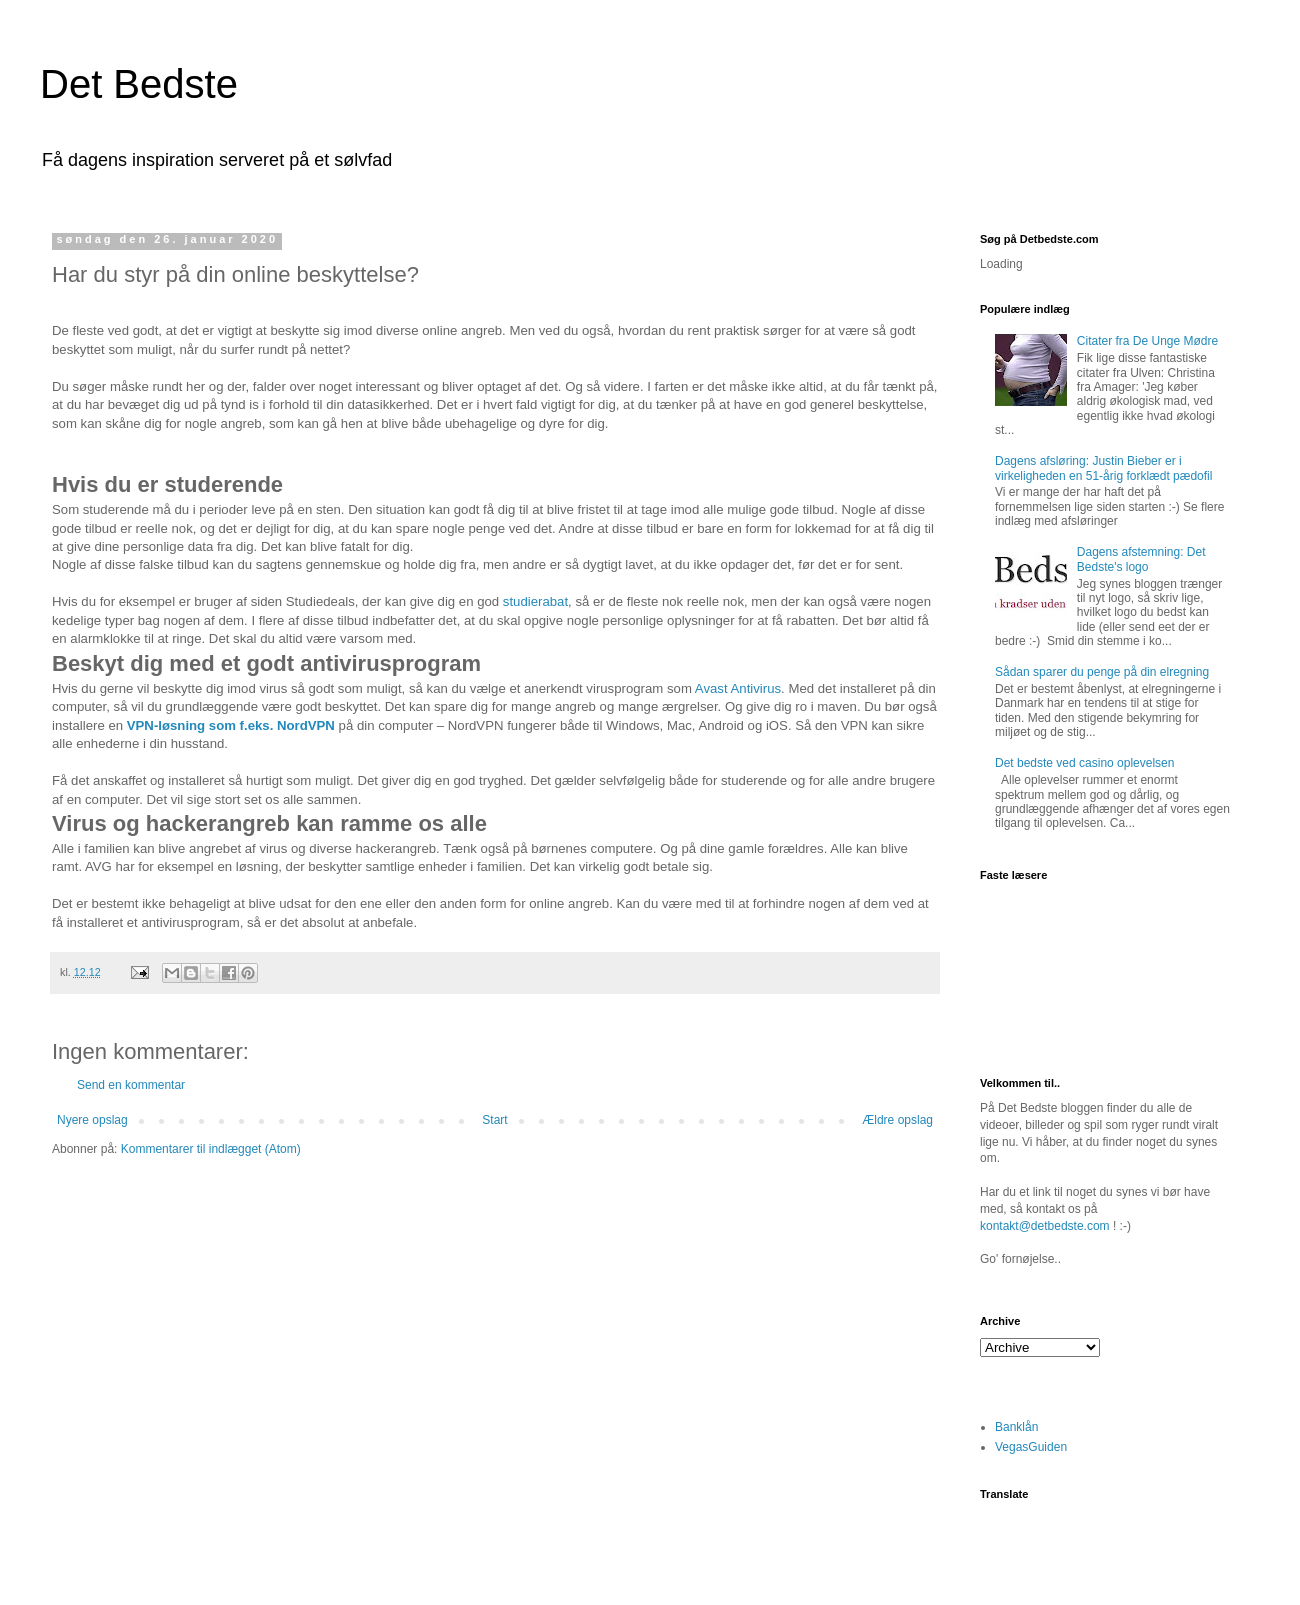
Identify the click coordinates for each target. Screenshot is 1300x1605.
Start (494, 1120)
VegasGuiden (1031, 1447)
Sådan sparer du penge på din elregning (1102, 672)
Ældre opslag (897, 1120)
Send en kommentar (131, 1085)
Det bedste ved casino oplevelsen (1084, 763)
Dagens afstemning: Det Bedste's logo (1141, 559)
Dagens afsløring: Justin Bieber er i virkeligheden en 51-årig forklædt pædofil (1103, 468)
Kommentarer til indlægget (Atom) (211, 1149)
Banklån (1016, 1427)
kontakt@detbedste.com (1045, 1226)
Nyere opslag (92, 1120)
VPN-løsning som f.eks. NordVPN (231, 725)
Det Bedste (139, 84)
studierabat (535, 601)
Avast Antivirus (738, 688)
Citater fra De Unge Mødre (1147, 341)
